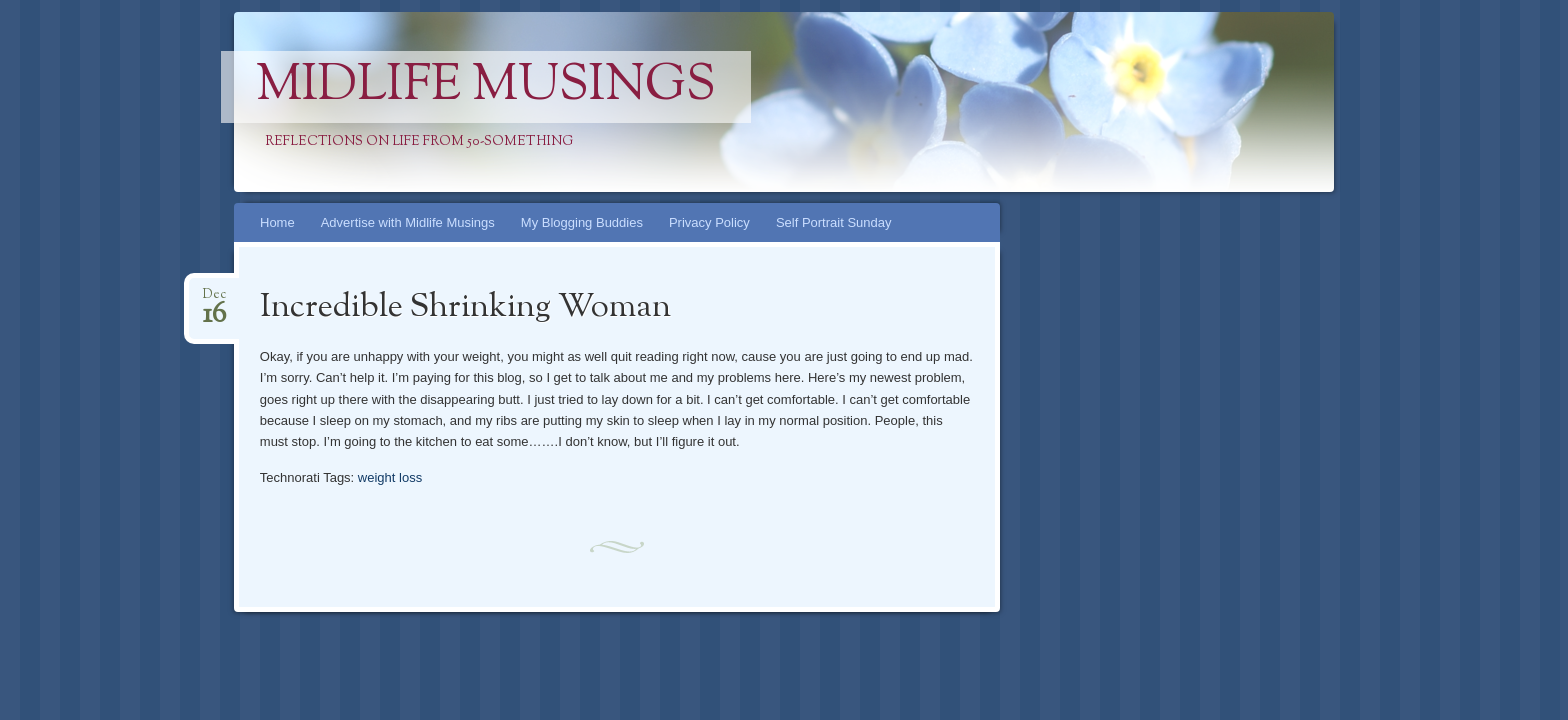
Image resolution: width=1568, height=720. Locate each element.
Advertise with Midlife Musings (408, 222)
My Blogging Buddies (582, 222)
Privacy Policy (709, 222)
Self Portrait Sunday (834, 222)
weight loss (390, 477)
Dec (214, 300)
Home (277, 222)
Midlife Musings (486, 87)
